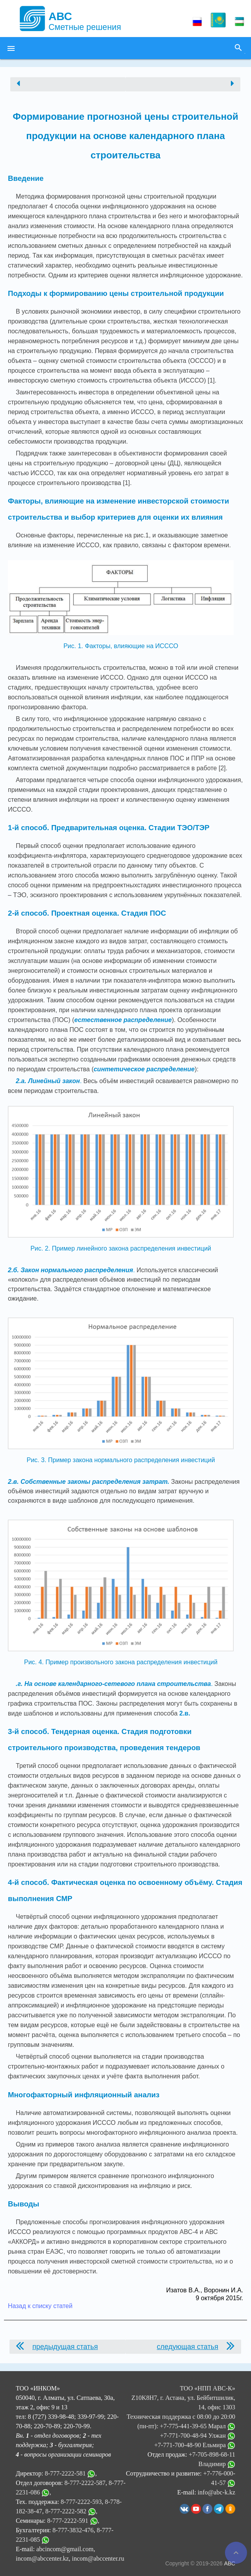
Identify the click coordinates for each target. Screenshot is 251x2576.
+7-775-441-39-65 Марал (197, 2426)
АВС (229, 2563)
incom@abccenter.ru (98, 2558)
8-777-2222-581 (65, 2473)
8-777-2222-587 (84, 2482)
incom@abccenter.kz (42, 2558)
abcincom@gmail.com (65, 2549)
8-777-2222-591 (67, 2520)
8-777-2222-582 (65, 2511)
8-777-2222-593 (81, 2501)
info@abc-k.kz (216, 2492)
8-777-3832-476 (73, 2530)
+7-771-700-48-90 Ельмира (194, 2445)
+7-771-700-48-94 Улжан (197, 2435)
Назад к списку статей (40, 2306)
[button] (11, 48)
